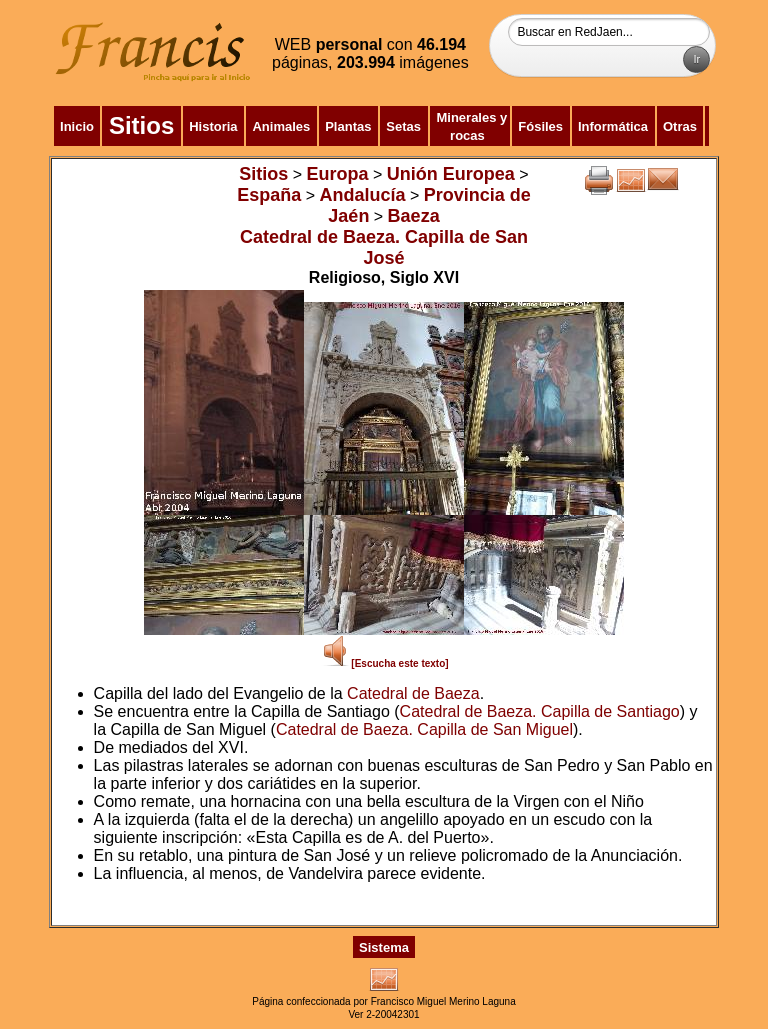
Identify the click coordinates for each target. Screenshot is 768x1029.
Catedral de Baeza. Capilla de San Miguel (424, 729)
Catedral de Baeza (413, 693)
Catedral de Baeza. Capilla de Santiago (540, 711)
